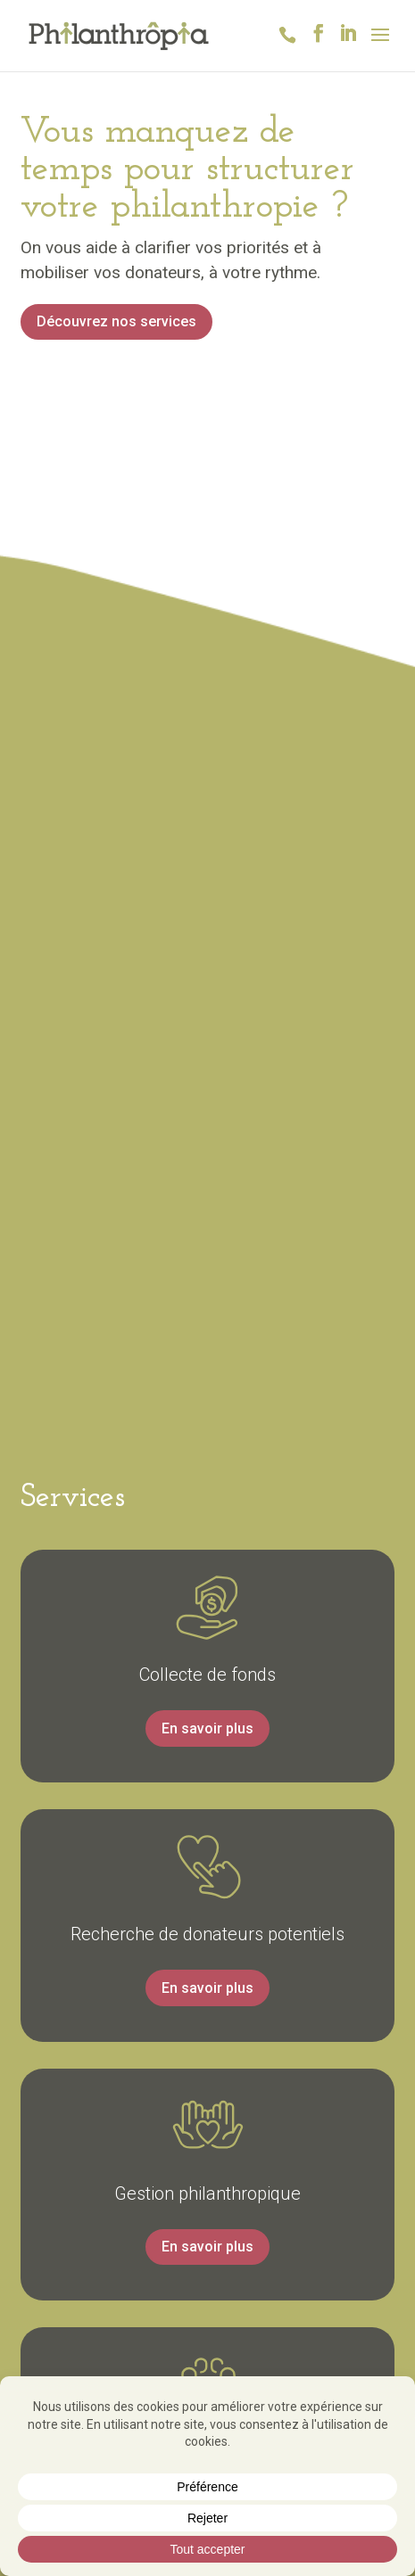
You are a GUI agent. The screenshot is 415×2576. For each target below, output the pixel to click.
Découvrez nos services (116, 321)
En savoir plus (207, 1728)
